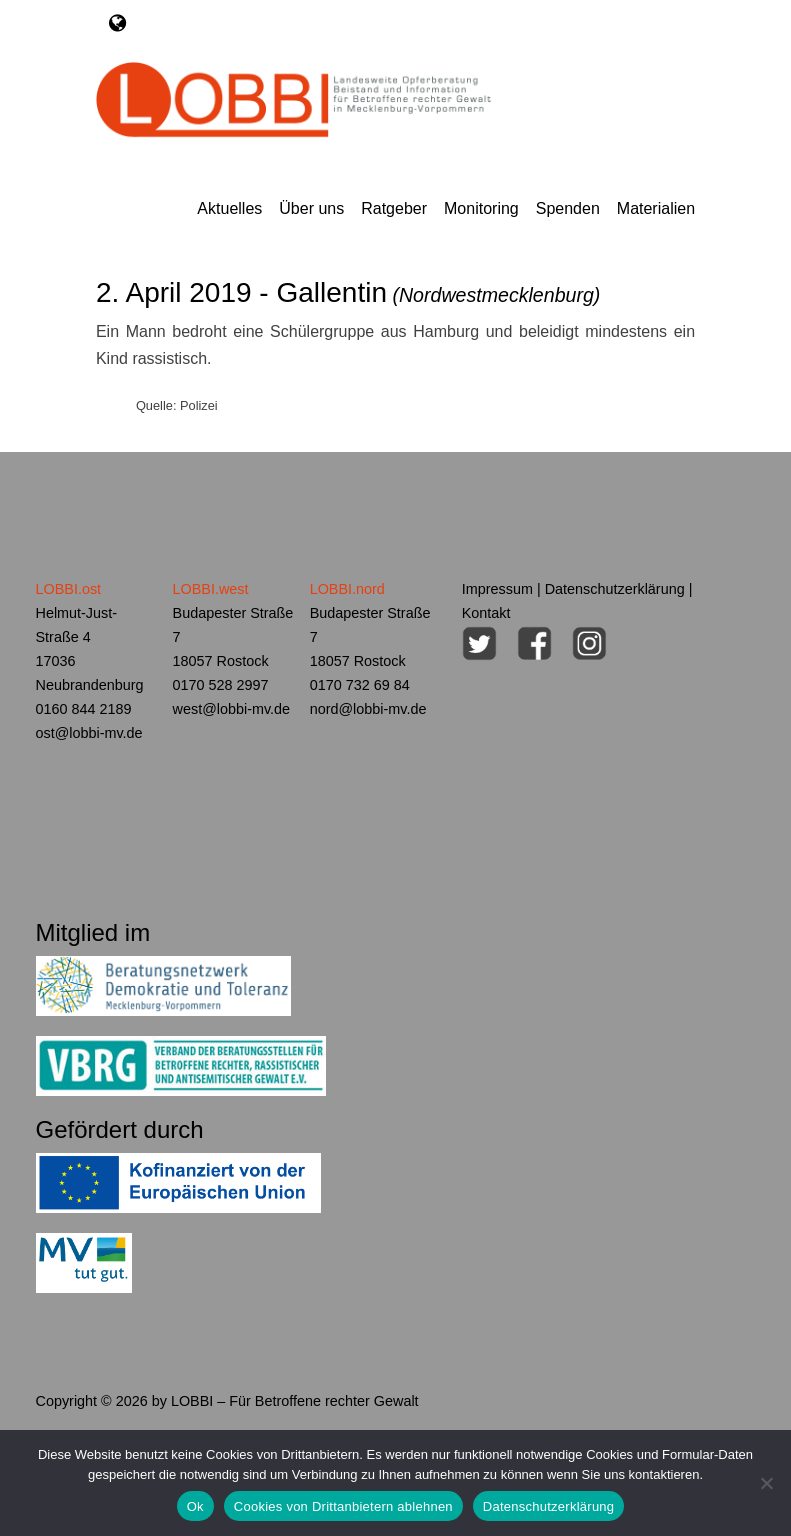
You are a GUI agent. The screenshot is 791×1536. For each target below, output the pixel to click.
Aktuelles (229, 208)
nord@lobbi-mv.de (368, 709)
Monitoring (481, 208)
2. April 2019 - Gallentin (348, 292)
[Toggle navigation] (117, 23)
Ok (195, 1506)
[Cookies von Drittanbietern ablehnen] (766, 1483)
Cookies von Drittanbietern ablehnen (343, 1506)
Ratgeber (394, 208)
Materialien (656, 208)
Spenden (568, 208)
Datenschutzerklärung (615, 589)
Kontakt (486, 613)
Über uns (311, 208)
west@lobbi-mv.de (232, 709)
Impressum (497, 589)
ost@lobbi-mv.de (89, 733)
